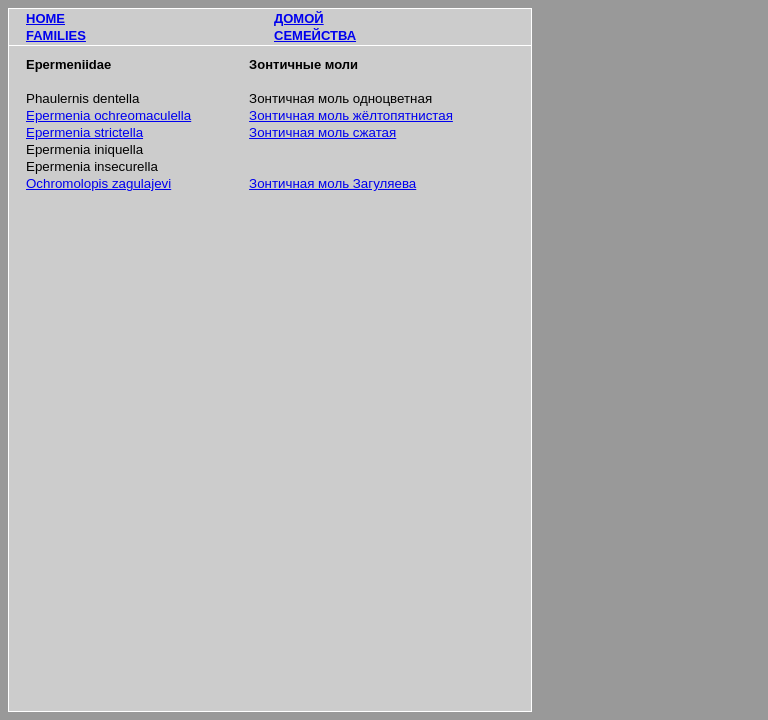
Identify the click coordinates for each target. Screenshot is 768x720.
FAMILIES (56, 35)
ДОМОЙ (299, 18)
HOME (45, 18)
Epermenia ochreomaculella (108, 115)
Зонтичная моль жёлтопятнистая (351, 115)
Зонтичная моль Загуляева (332, 183)
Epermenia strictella (84, 132)
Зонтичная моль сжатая (322, 132)
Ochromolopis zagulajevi (98, 183)
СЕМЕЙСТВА (315, 35)
